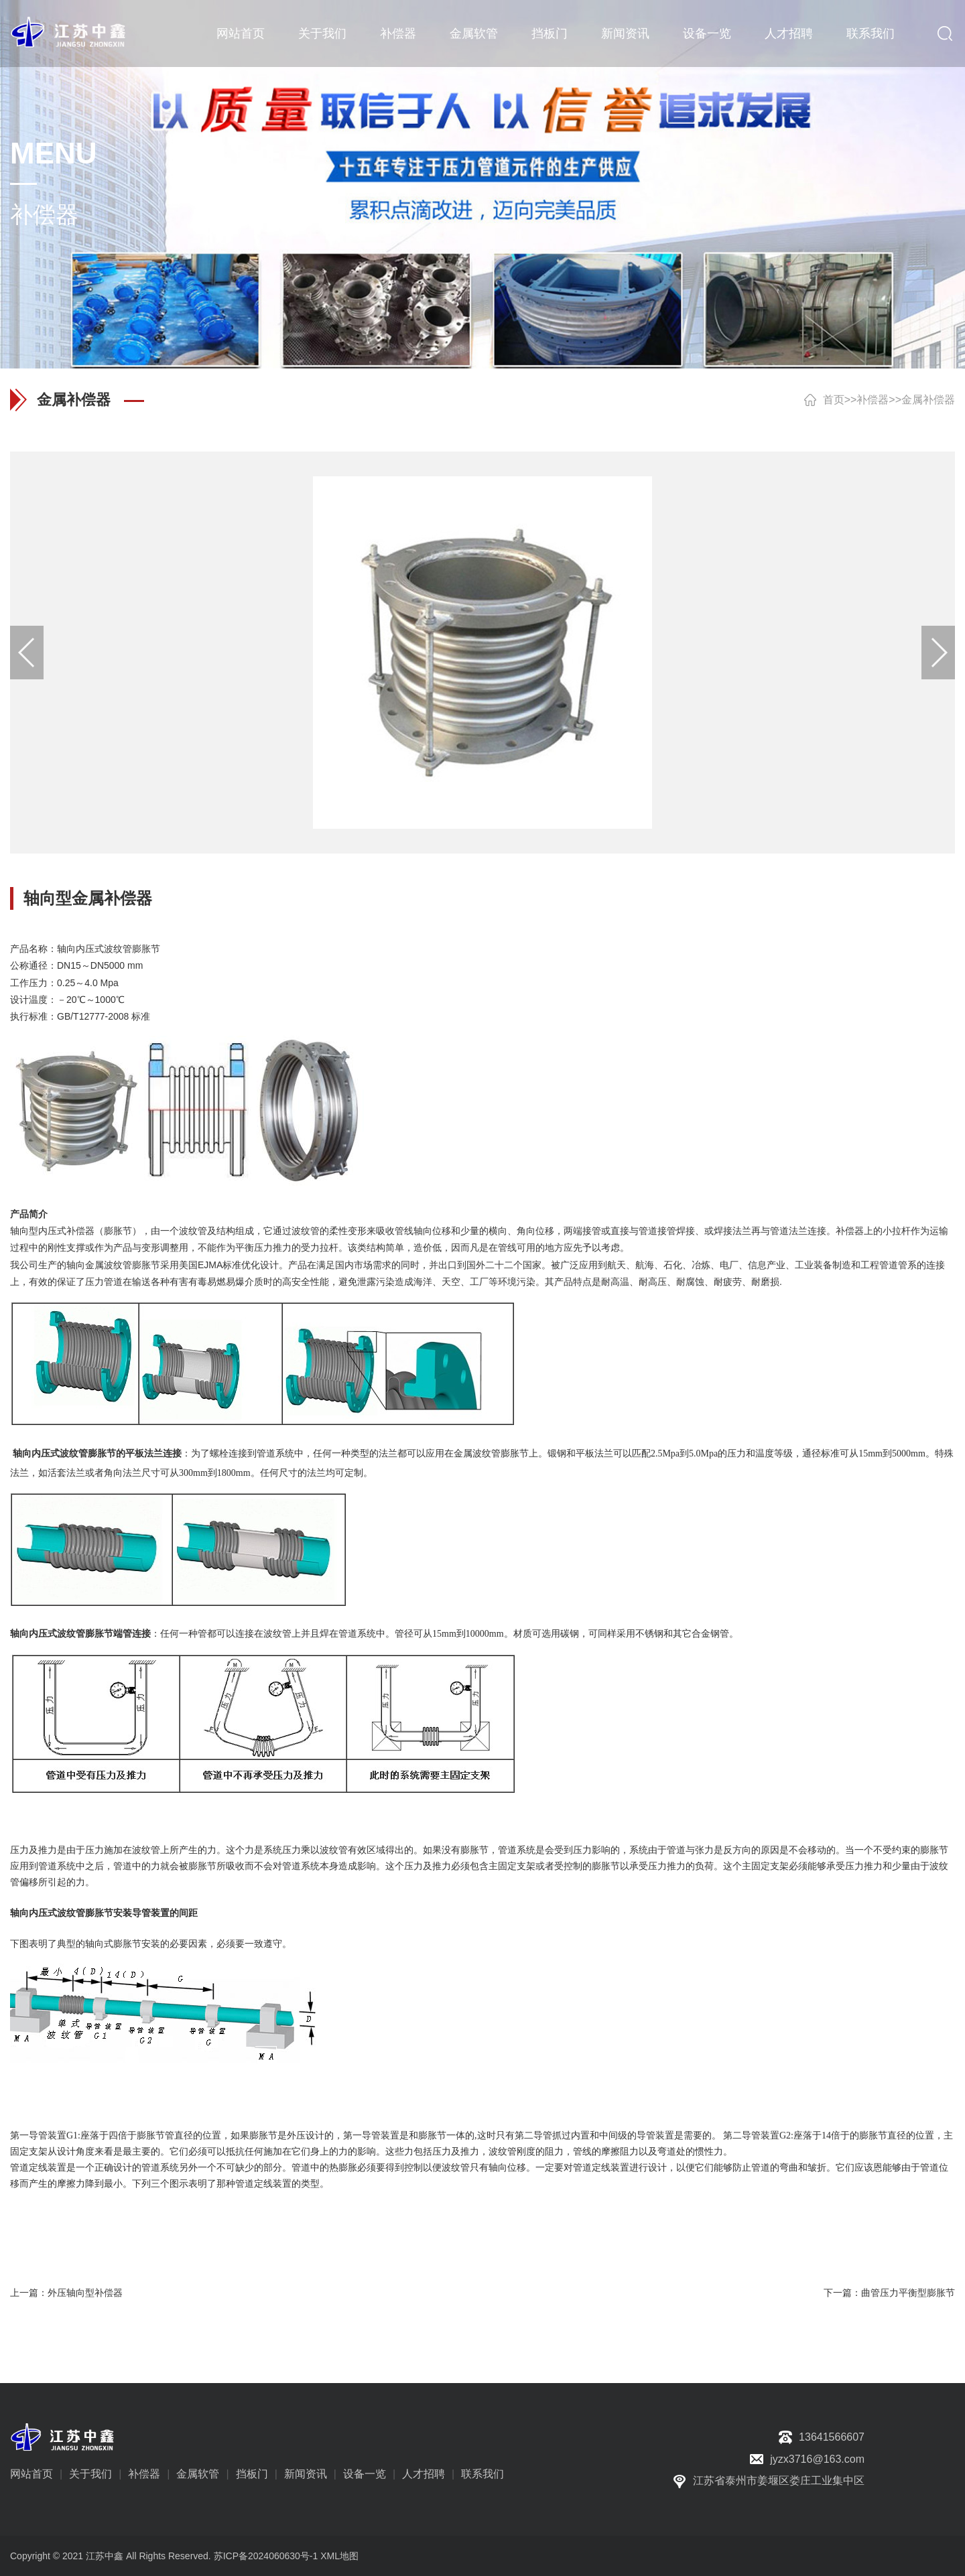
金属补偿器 (928, 399)
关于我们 (322, 33)
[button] (938, 652)
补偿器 (398, 33)
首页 (833, 399)
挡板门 (549, 33)
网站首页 (240, 33)
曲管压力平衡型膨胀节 (908, 2292)
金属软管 (474, 33)
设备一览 (707, 33)
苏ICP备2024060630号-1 (266, 2556)
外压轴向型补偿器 (85, 2292)
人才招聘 (789, 33)
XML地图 (339, 2556)
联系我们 (870, 33)
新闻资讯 (625, 33)
